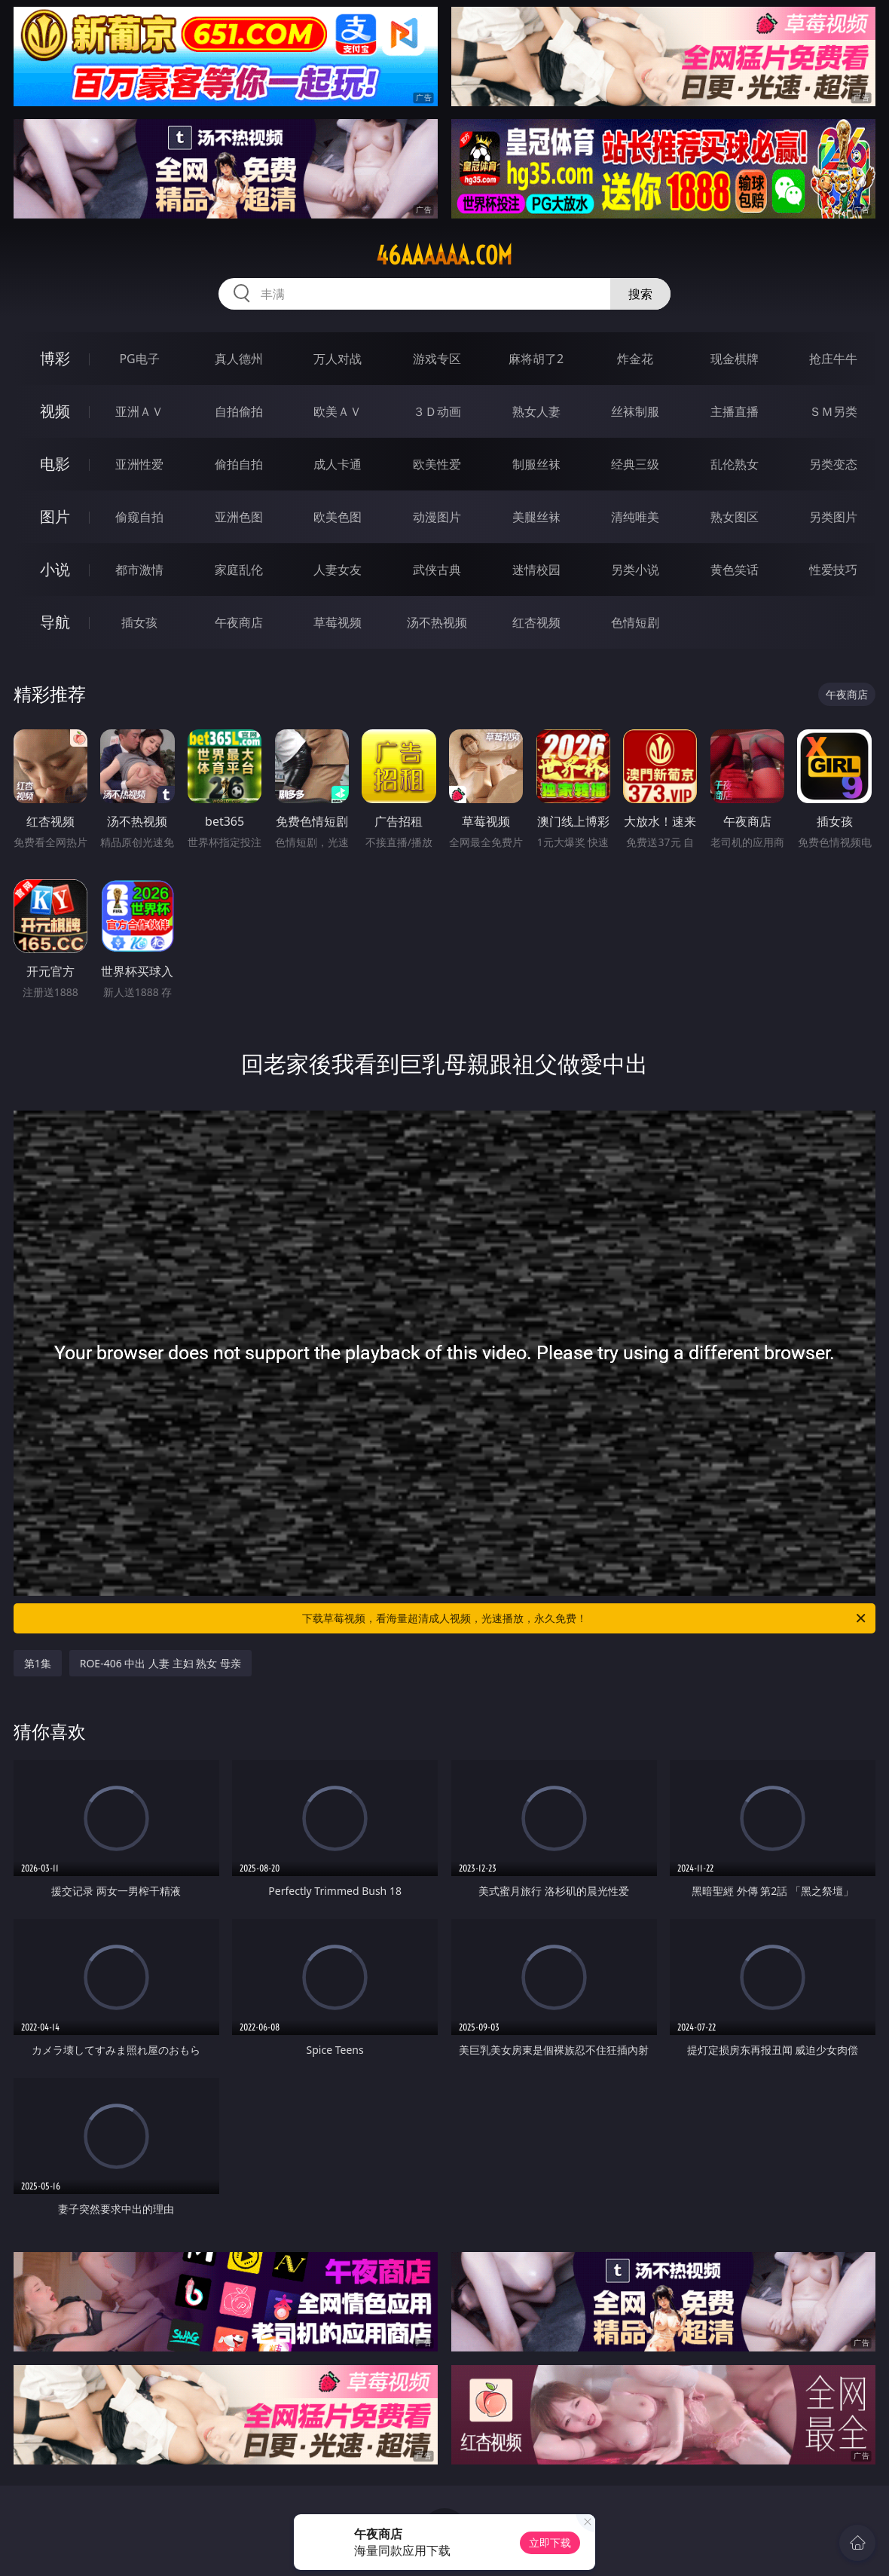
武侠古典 (437, 569)
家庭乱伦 (239, 569)
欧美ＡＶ (337, 411)
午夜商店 (239, 622)
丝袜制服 (635, 411)
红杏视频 (536, 622)
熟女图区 (734, 517)
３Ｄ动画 (437, 411)
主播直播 (734, 411)
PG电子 (139, 358)
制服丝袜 (536, 464)
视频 (55, 411)
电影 (55, 464)
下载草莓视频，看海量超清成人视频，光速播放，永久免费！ (585, 1618)
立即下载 (550, 2542)
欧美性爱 (437, 464)
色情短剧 (635, 622)
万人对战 (337, 358)
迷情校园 (536, 569)
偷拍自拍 (239, 464)
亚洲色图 (239, 517)
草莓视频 (337, 622)
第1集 (37, 1663)
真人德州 (239, 358)
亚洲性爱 (139, 464)
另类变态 (833, 464)
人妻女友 (337, 569)
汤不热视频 (437, 622)
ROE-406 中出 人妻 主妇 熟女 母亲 (160, 1663)
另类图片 (833, 517)
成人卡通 (337, 464)
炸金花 (635, 358)
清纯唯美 (635, 517)
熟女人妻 (536, 411)
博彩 (55, 358)
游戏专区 (437, 358)
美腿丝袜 (536, 517)
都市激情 (139, 569)
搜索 (640, 294)
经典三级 (635, 464)
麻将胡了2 (536, 358)
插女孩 (139, 622)
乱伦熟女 (734, 464)
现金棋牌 (734, 358)
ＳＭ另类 (833, 411)
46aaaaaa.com (444, 255)
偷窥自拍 (139, 517)
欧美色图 (337, 517)
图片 (55, 516)
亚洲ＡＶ (139, 411)
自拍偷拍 (239, 411)
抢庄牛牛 (833, 358)
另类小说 (635, 569)
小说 (55, 569)
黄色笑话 (734, 569)
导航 (55, 622)
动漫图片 (437, 517)
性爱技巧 (833, 569)
